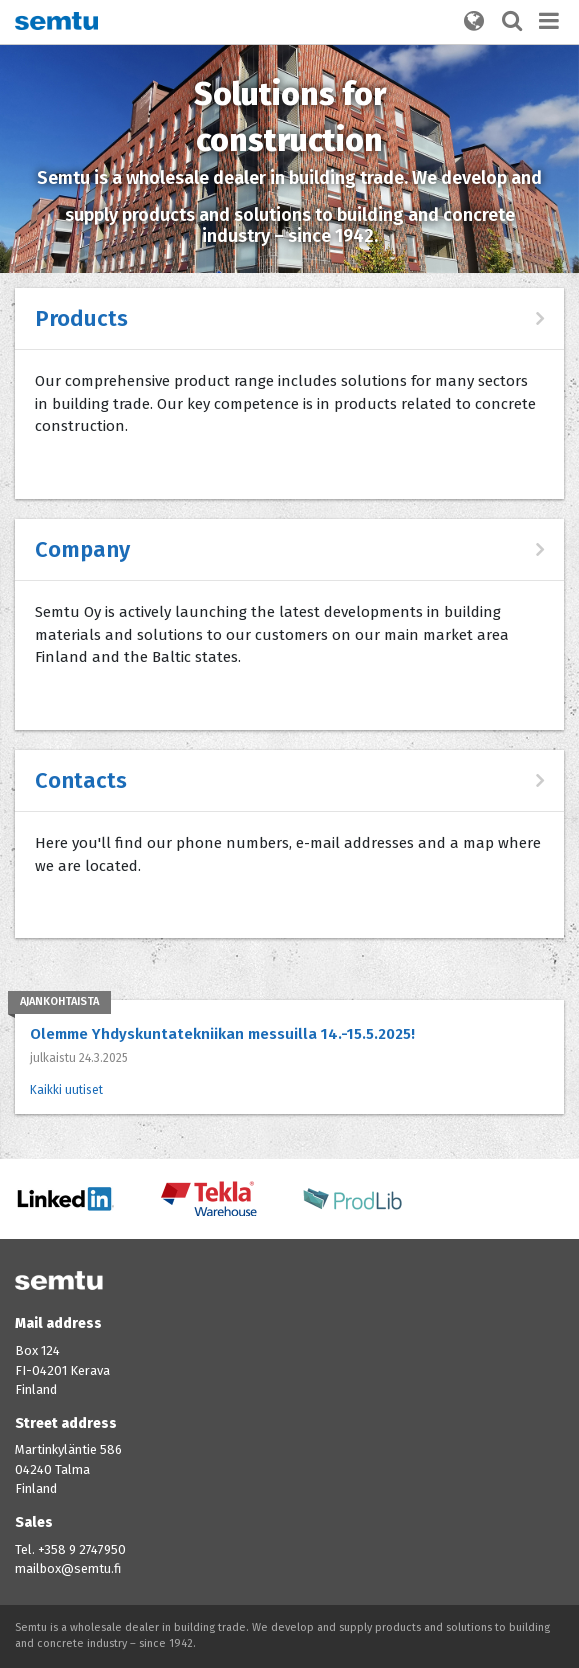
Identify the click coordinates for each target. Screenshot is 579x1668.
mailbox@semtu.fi (68, 1568)
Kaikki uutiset (66, 1090)
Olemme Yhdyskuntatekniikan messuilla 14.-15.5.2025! (222, 1034)
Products (81, 318)
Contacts (81, 780)
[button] (474, 22)
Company (82, 549)
